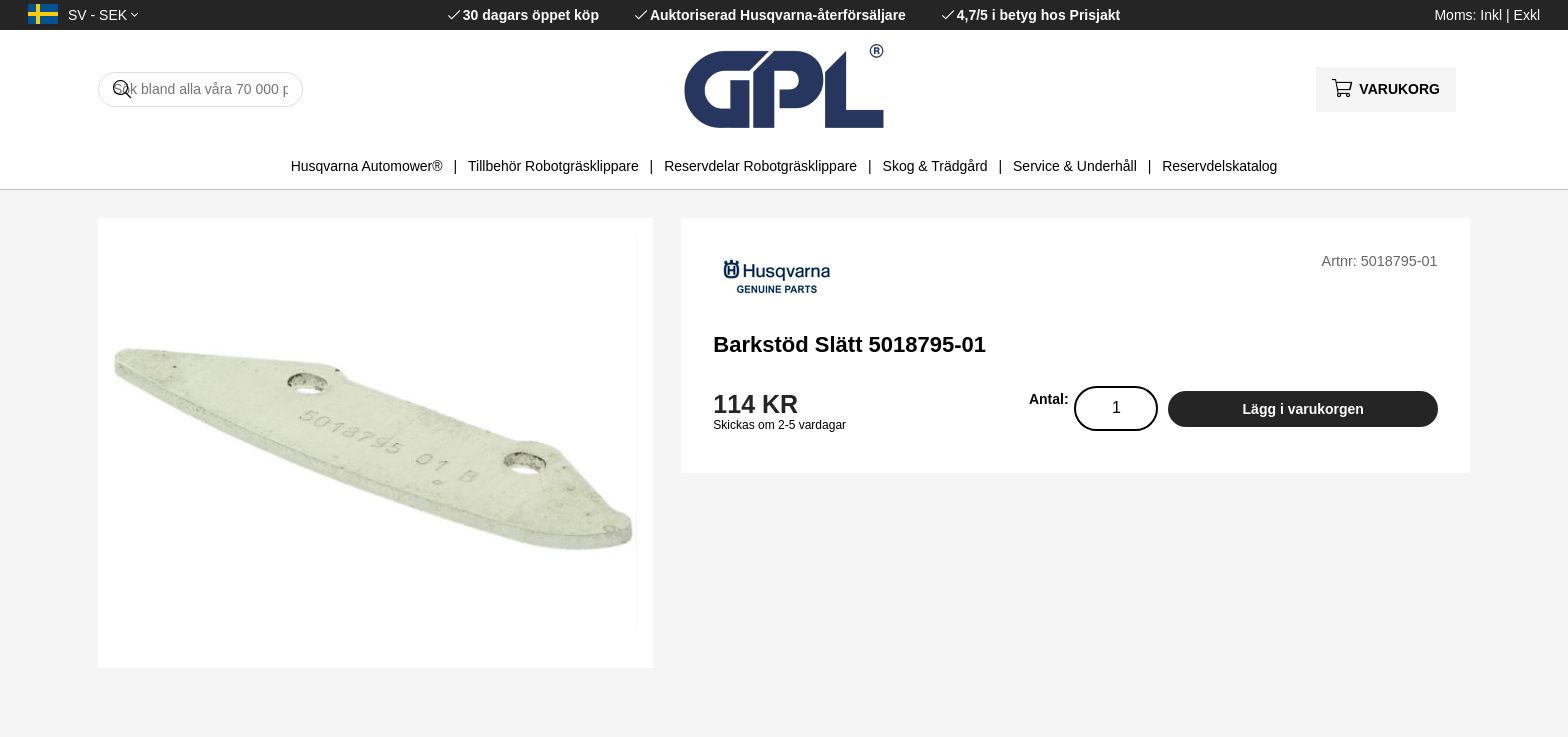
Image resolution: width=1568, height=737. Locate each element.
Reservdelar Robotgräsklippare (760, 166)
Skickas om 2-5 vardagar (779, 425)
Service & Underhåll (1075, 166)
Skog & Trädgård (935, 166)
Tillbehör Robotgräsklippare (553, 166)
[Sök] (200, 89)
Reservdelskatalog (1219, 166)
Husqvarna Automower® (367, 166)
